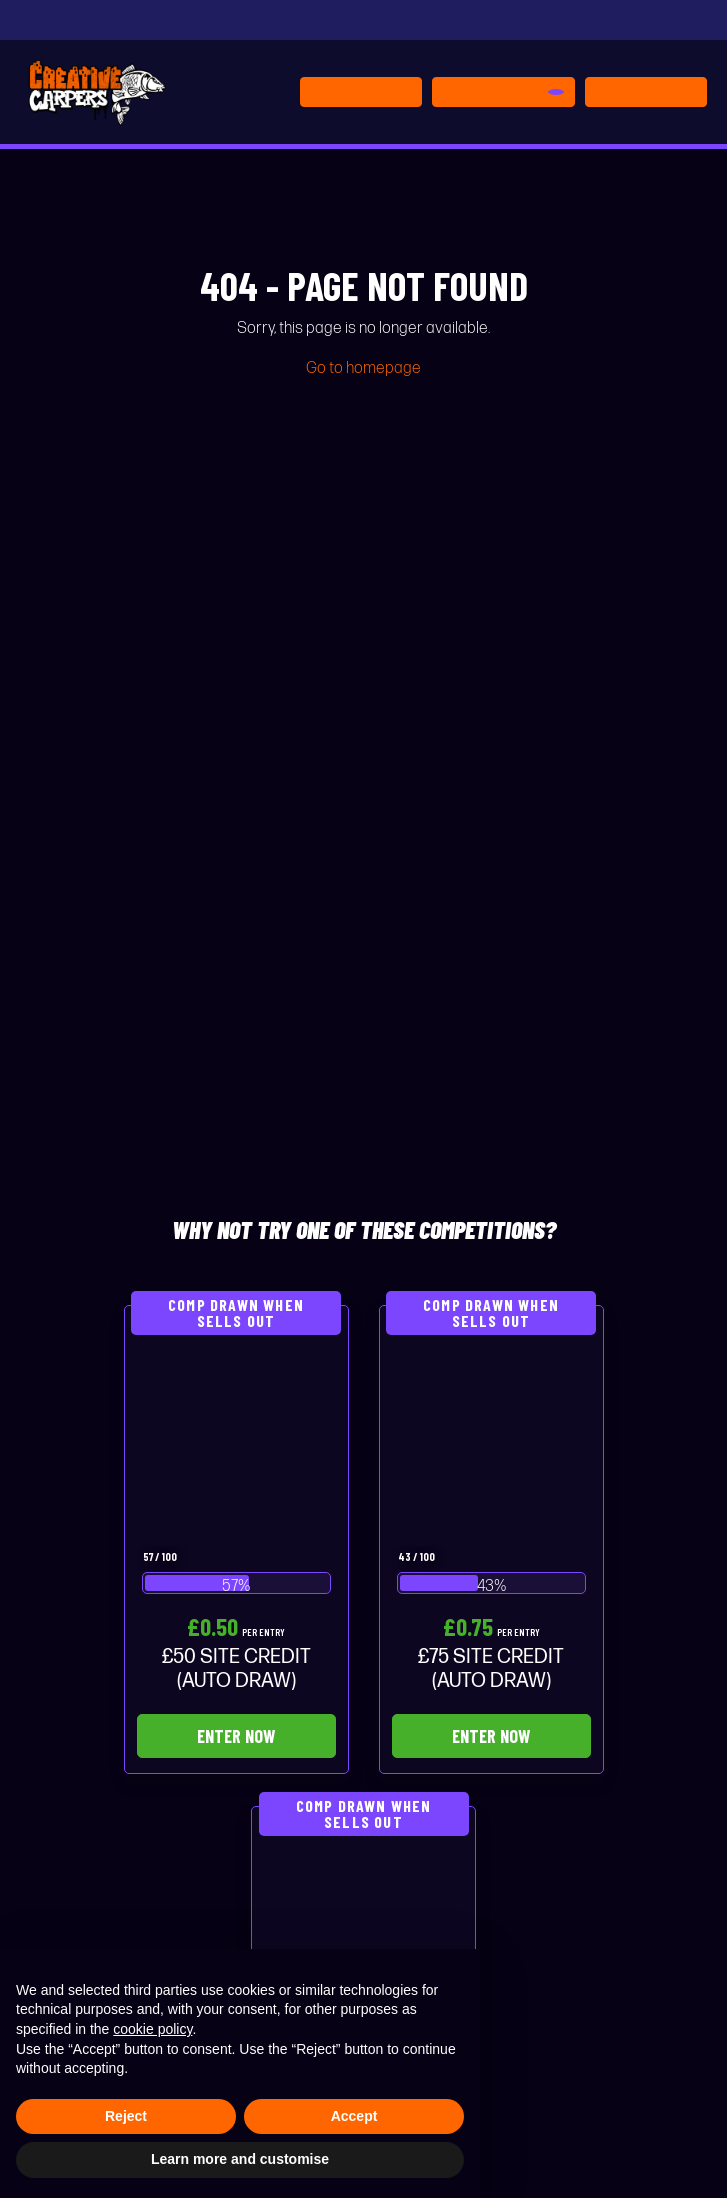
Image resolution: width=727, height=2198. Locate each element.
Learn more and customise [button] (240, 2159)
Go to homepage (363, 368)
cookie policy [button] (152, 2029)
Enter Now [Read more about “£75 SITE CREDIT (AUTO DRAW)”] (491, 1736)
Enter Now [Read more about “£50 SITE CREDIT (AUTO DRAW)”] (236, 1736)
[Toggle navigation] (646, 92)
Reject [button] (126, 2116)
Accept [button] (354, 2116)
